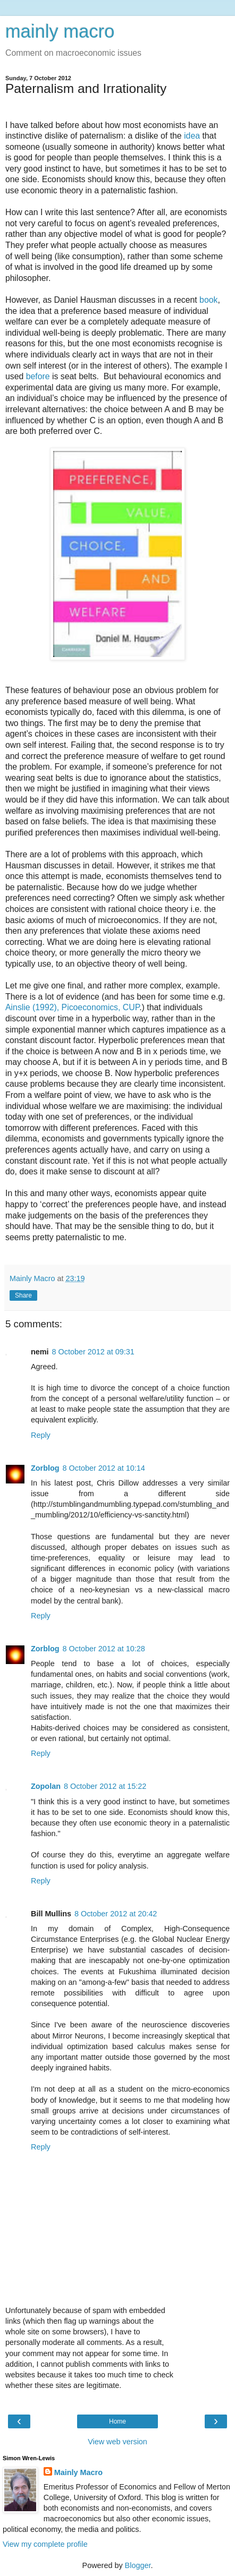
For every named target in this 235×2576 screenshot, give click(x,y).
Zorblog (45, 1468)
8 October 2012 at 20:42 (115, 1913)
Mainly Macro (78, 2472)
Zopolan (46, 1786)
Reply (41, 1435)
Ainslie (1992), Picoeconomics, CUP (72, 1007)
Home (117, 2421)
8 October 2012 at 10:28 (104, 1648)
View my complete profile (45, 2544)
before (38, 376)
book (208, 299)
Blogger (138, 2565)
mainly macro (59, 31)
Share (23, 1295)
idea (192, 135)
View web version (117, 2441)
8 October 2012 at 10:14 (104, 1468)
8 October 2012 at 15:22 (105, 1786)
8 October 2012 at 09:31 (93, 1351)
